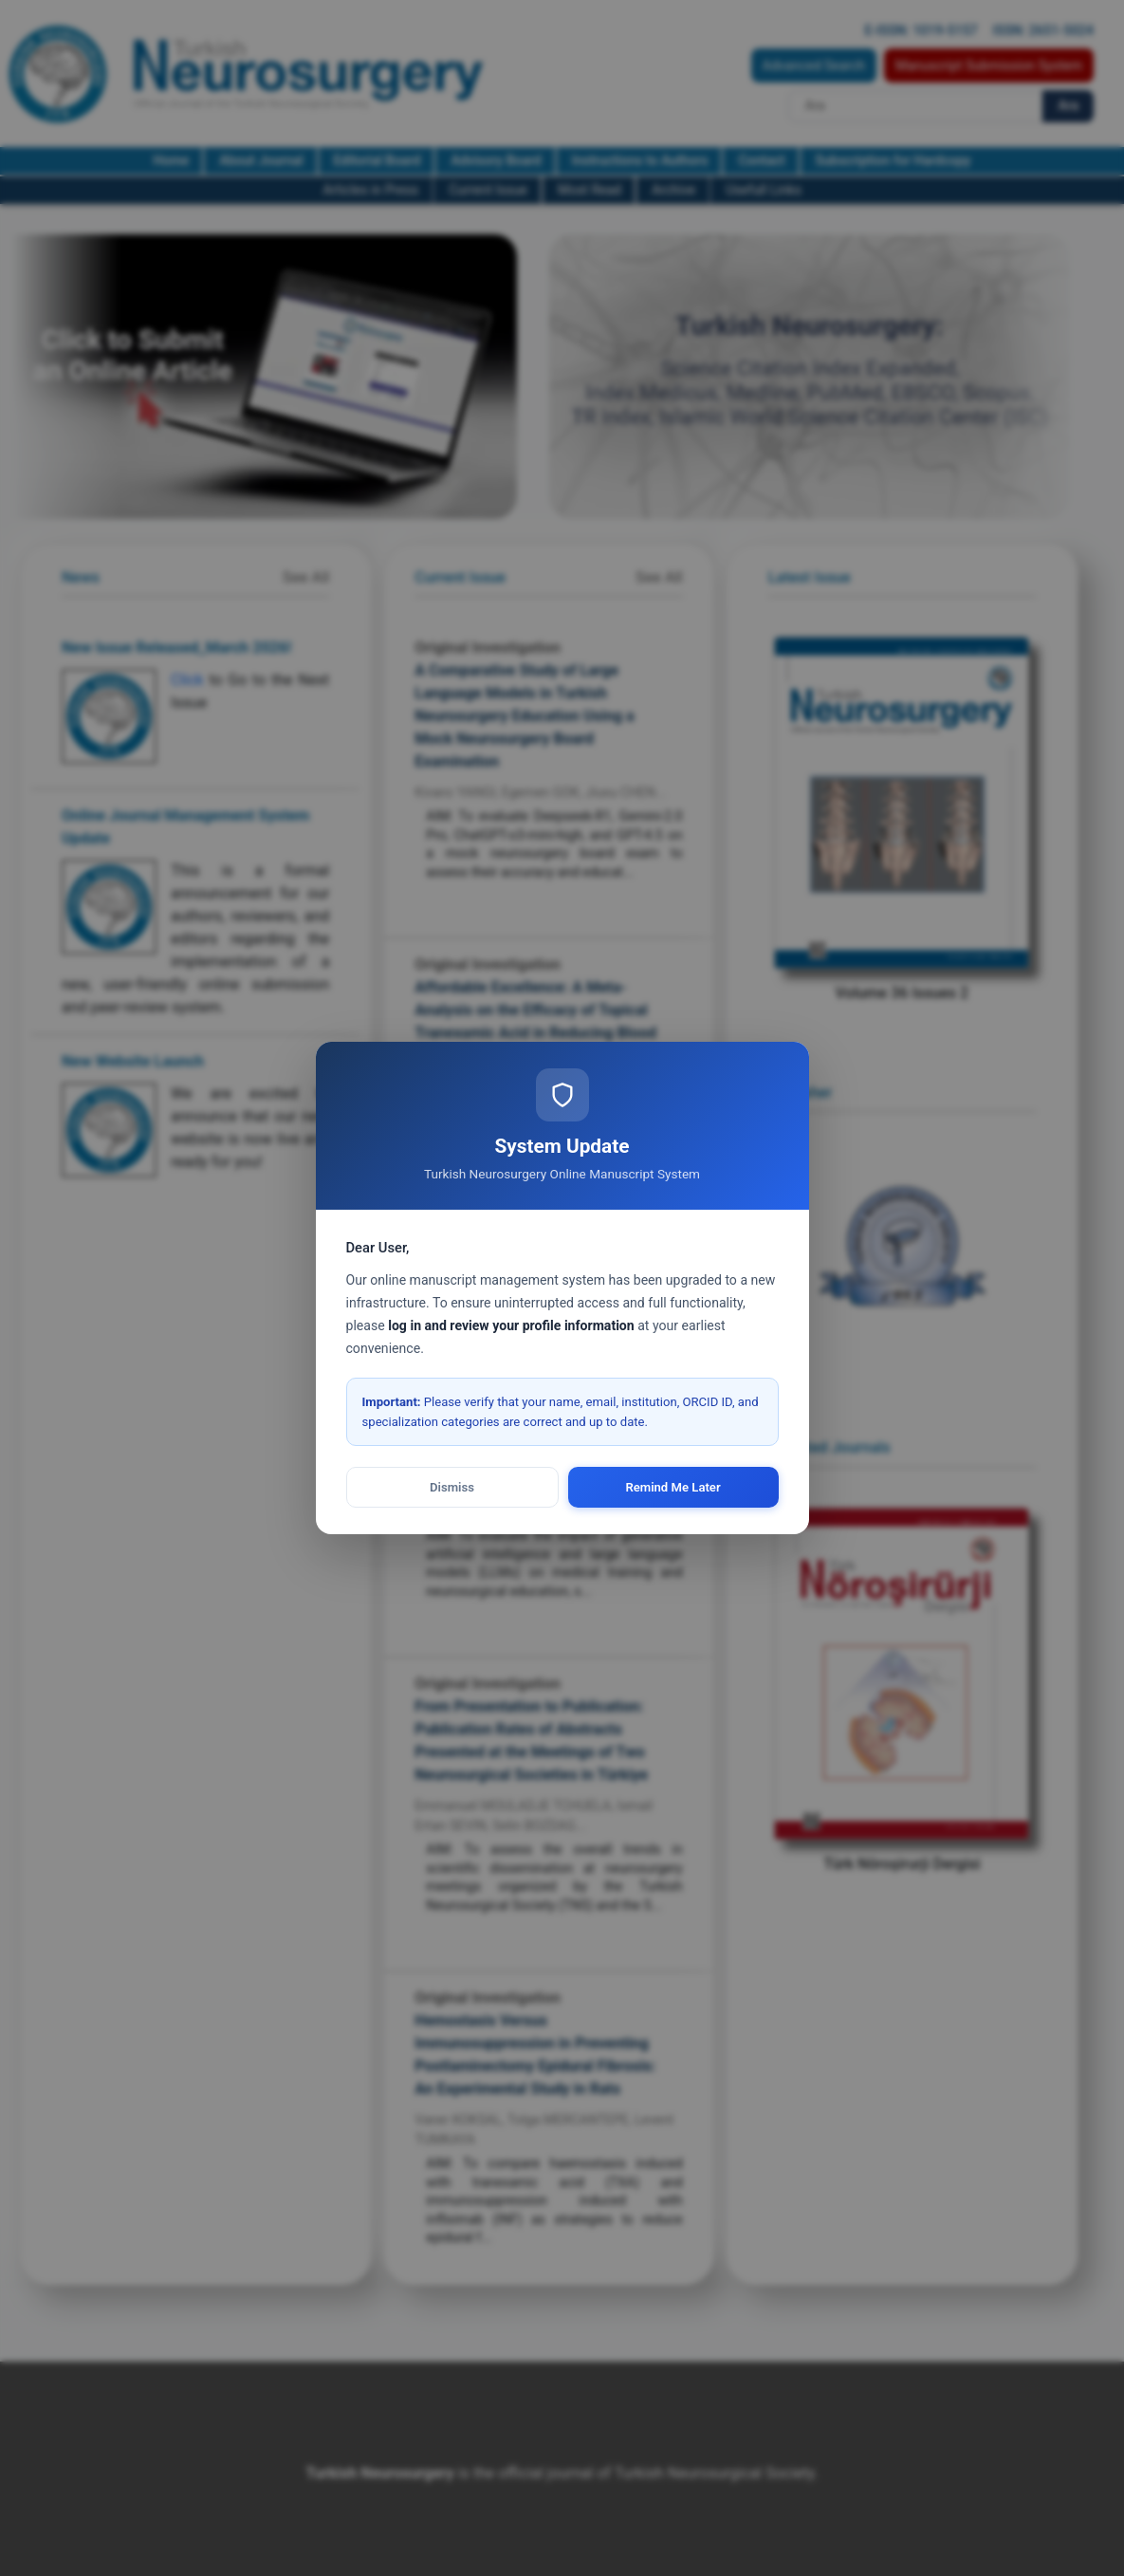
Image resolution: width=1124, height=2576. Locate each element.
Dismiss (452, 1487)
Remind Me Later (672, 1487)
